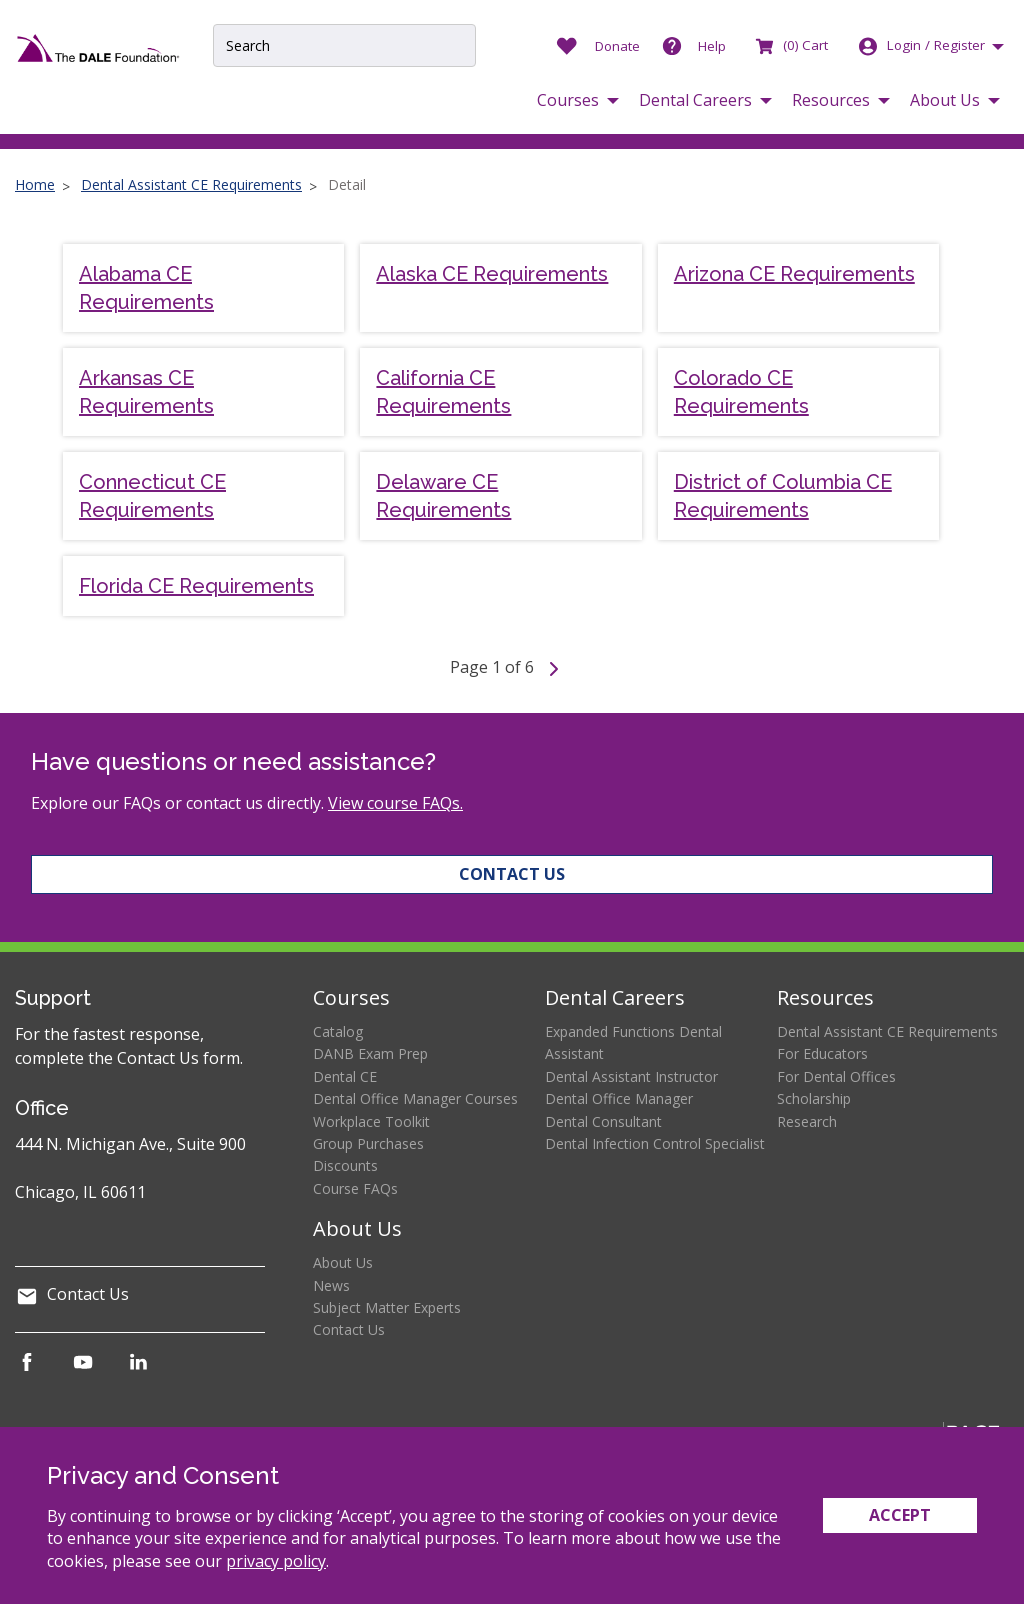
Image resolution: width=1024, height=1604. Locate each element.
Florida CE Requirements (196, 586)
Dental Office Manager (619, 1098)
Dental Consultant (603, 1121)
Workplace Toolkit (371, 1121)
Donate (617, 46)
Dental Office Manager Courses (415, 1098)
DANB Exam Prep (370, 1053)
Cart (790, 45)
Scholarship (814, 1098)
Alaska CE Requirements (492, 274)
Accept (900, 1515)
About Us (357, 1228)
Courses (351, 997)
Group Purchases (368, 1143)
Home (35, 184)
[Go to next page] (554, 667)
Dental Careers (615, 997)
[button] (578, 100)
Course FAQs (355, 1188)
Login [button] (920, 46)
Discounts (345, 1165)
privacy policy (276, 1561)
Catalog (338, 1031)
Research (807, 1121)
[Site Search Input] (344, 45)
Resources (825, 997)
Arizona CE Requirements (794, 274)
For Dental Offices (836, 1076)
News (331, 1285)
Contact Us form (178, 1058)
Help (712, 46)
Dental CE (345, 1076)
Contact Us (512, 874)
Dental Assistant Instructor (631, 1076)
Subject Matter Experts (387, 1307)
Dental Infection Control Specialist (655, 1143)
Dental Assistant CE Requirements (191, 184)
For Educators (822, 1053)
